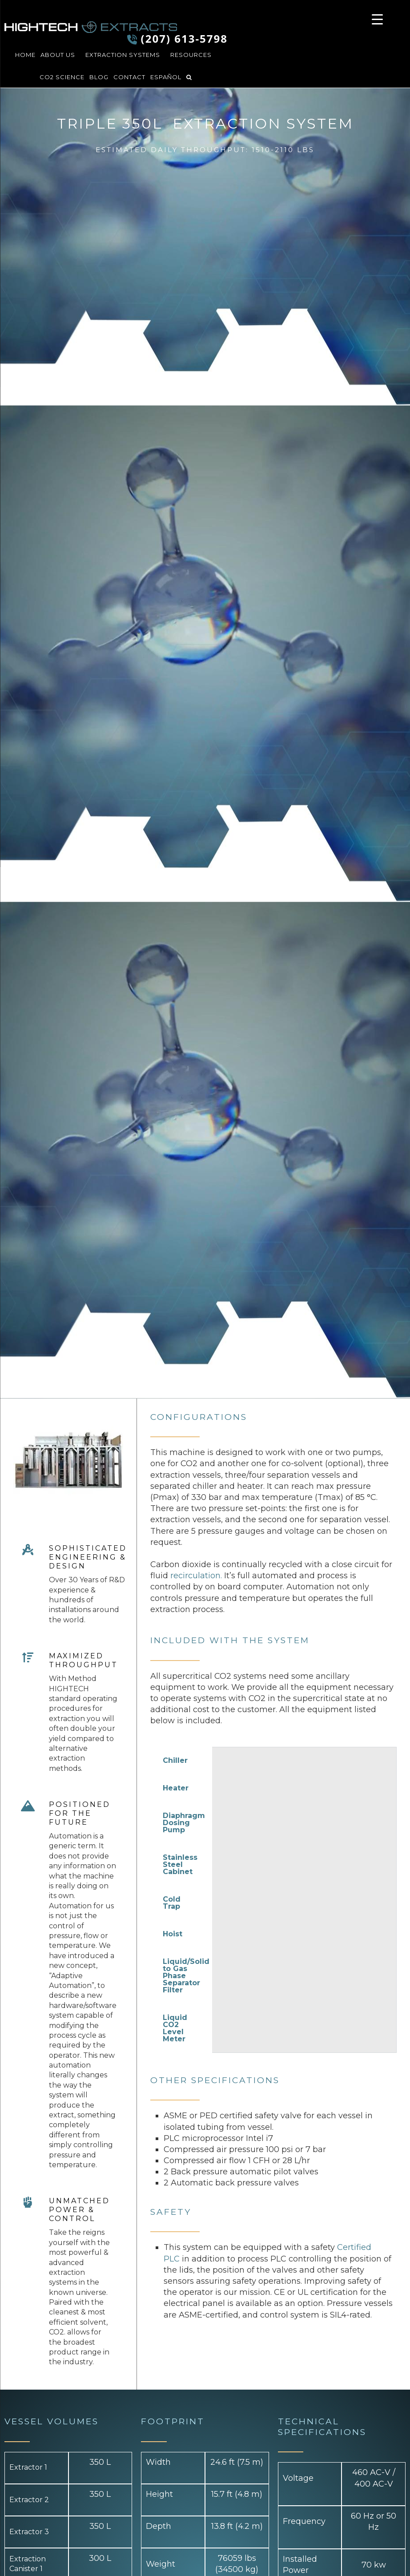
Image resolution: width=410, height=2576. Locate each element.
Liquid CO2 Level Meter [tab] (175, 2028)
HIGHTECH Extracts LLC (90, 27)
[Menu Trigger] (377, 19)
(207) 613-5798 (184, 38)
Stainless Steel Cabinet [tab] (180, 1864)
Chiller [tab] (175, 1760)
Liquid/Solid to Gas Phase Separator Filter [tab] (186, 1975)
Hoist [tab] (172, 1934)
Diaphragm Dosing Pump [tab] (184, 1822)
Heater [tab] (176, 1788)
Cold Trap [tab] (172, 1903)
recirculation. (196, 1575)
